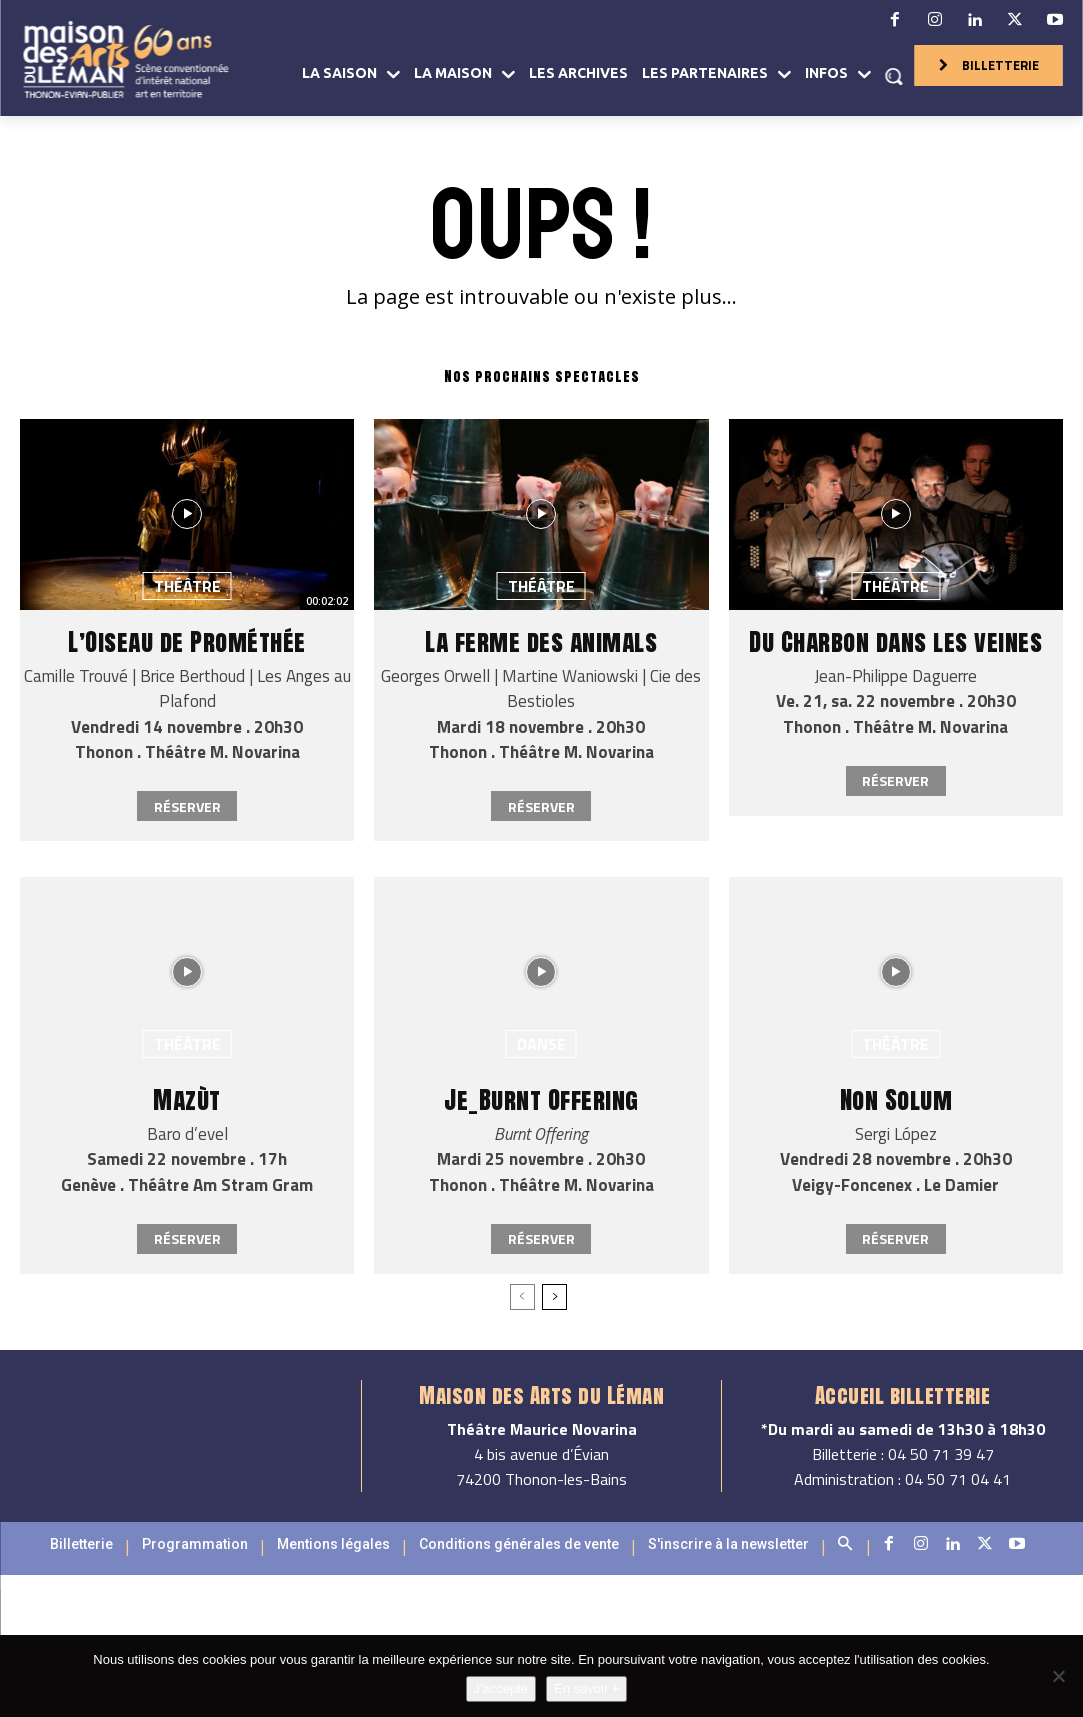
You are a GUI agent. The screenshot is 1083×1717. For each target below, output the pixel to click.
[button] (894, 76)
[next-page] (554, 1297)
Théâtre (187, 586)
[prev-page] (522, 1297)
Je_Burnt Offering (541, 1099)
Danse (541, 1044)
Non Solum (896, 1099)
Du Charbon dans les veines (895, 641)
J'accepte (501, 1688)
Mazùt (187, 1099)
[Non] (1058, 1676)
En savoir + (586, 1688)
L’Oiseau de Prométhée (187, 641)
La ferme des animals (541, 641)
